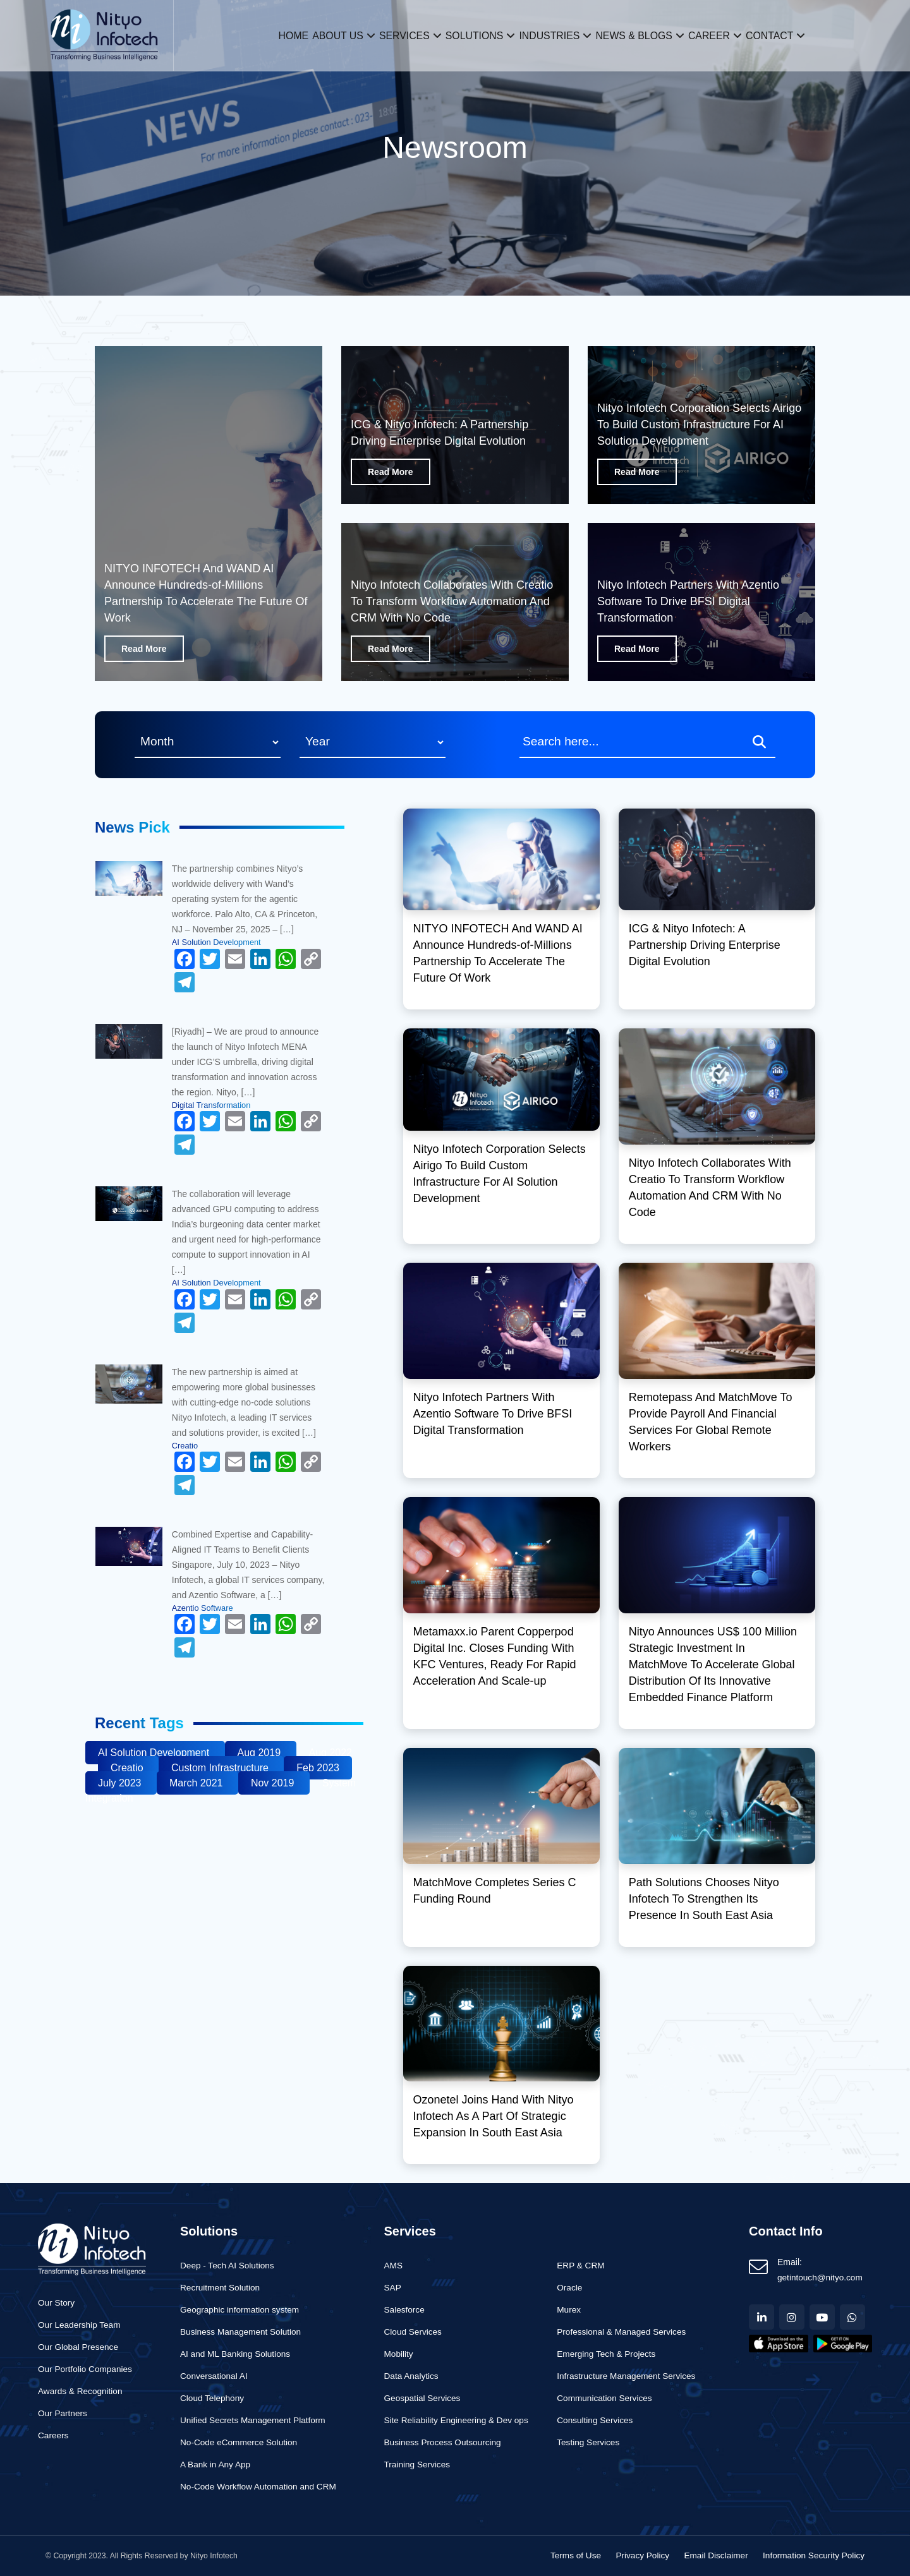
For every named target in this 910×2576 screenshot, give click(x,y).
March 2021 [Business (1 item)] (197, 1783)
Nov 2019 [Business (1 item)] (274, 1783)
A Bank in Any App (215, 2464)
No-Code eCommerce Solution (238, 2442)
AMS (393, 2265)
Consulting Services (595, 2420)
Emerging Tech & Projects (606, 2354)
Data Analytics (411, 2376)
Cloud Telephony (212, 2398)
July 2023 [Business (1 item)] (121, 1783)
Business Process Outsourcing (442, 2442)
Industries (553, 35)
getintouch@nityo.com (820, 2277)
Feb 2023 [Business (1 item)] (317, 1767)
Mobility (398, 2354)
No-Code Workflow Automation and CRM (258, 2486)
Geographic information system (239, 2309)
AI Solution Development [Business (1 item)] (155, 1752)
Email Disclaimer (716, 2555)
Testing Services (588, 2442)
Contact (797, 35)
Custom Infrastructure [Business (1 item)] (221, 1767)
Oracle (569, 2287)
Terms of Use (575, 2555)
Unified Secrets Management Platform (252, 2420)
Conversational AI (214, 2376)
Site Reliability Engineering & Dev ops (456, 2420)
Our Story (56, 2303)
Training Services (417, 2464)
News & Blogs (645, 35)
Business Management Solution (240, 2332)
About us (319, 35)
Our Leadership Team (79, 2325)
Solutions (470, 35)
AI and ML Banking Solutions (235, 2354)
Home (267, 35)
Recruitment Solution (220, 2287)
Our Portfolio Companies (85, 2369)
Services (393, 35)
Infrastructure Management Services (626, 2376)
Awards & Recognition (80, 2391)
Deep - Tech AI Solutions (227, 2265)
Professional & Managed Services (621, 2332)
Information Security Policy (813, 2555)
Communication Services (604, 2398)
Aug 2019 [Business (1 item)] (261, 1752)
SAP (392, 2287)
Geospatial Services (422, 2398)
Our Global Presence (78, 2347)
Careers (53, 2435)
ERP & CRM (580, 2265)
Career (728, 35)
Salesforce (404, 2309)
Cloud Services (413, 2332)
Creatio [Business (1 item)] (128, 1767)
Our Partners (62, 2413)
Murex (569, 2309)
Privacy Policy (642, 2555)
